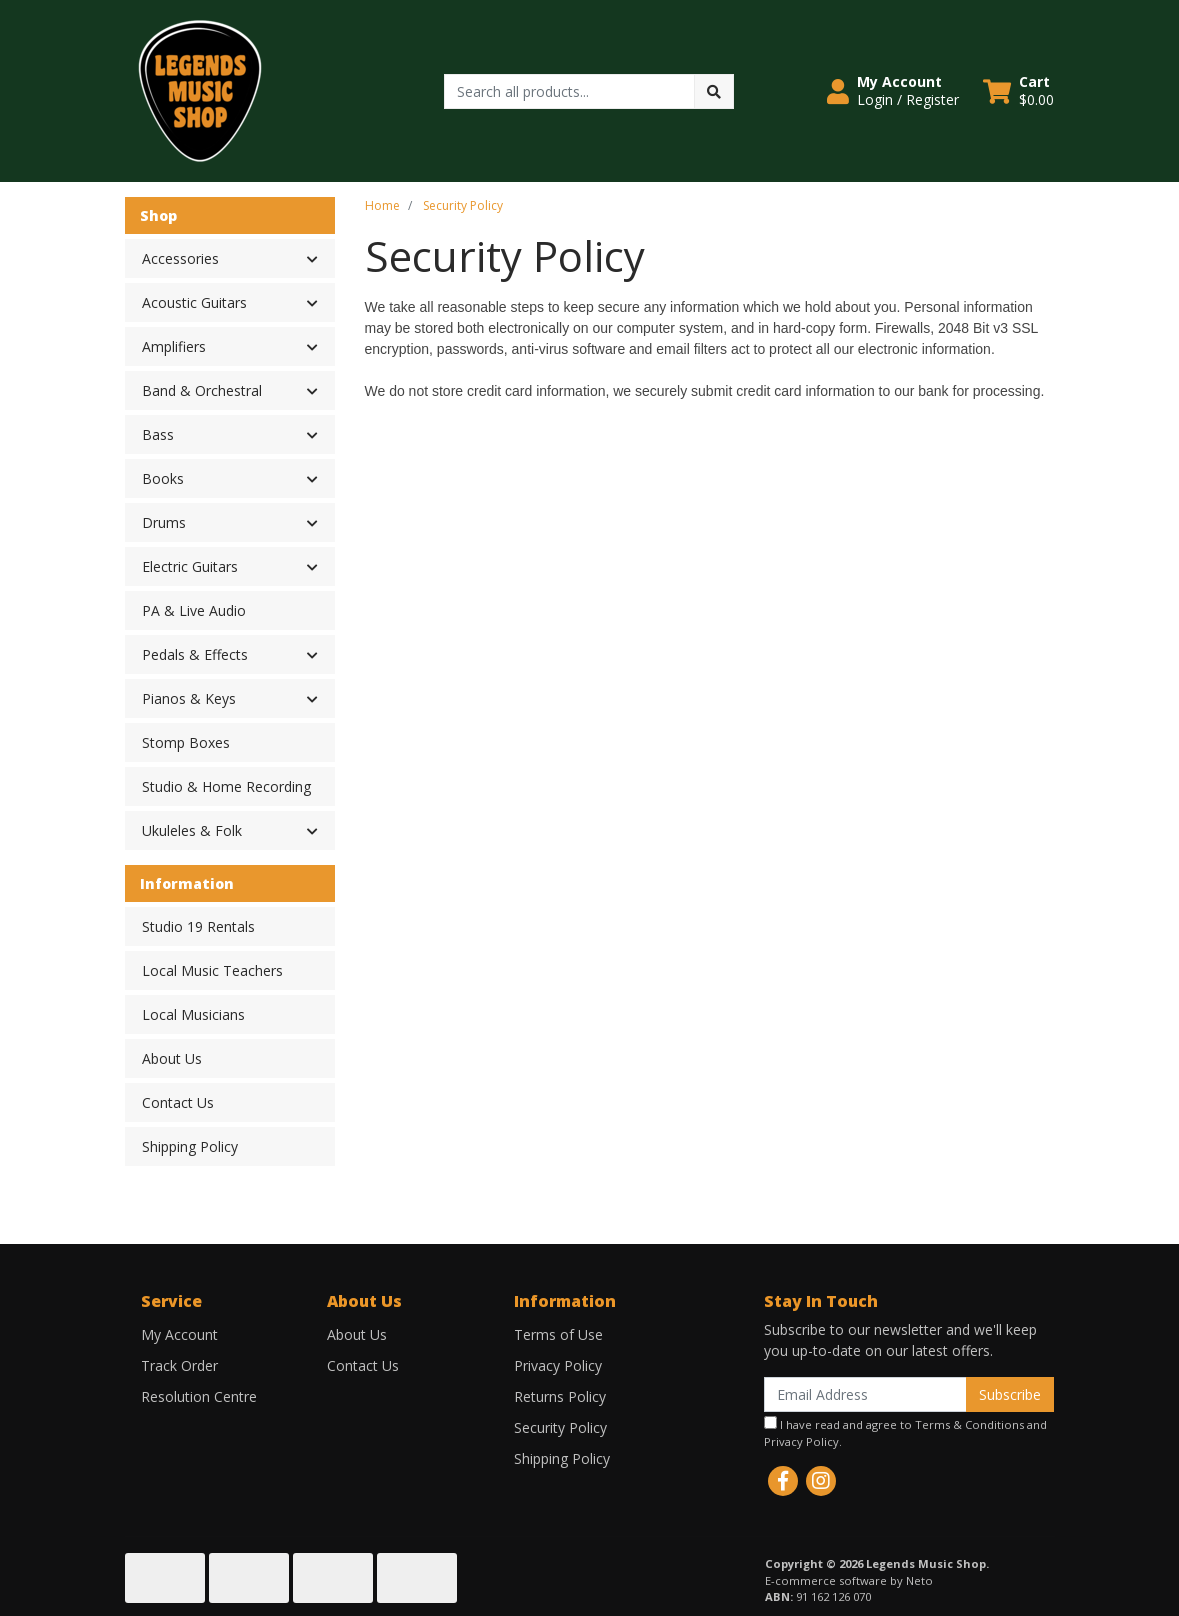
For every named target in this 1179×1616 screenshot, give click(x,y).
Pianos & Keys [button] (189, 698)
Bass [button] (158, 434)
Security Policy (560, 1427)
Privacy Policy (558, 1365)
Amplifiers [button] (174, 346)
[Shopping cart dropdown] (1018, 91)
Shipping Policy (190, 1146)
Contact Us (178, 1102)
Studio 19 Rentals (198, 926)
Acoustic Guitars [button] (194, 302)
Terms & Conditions (969, 1424)
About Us (172, 1058)
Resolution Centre (199, 1396)
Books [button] (163, 478)
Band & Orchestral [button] (202, 390)
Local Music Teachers (212, 970)
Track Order (179, 1365)
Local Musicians (193, 1014)
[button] (893, 91)
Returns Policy (560, 1396)
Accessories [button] (180, 258)
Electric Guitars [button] (190, 566)
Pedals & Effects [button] (195, 654)
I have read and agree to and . (905, 1432)
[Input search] (569, 91)
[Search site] (714, 91)
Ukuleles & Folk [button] (192, 830)
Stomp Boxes (186, 742)
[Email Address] (865, 1394)
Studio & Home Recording (226, 786)
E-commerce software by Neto (849, 1580)
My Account (179, 1334)
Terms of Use (558, 1334)
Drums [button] (164, 522)
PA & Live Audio (194, 610)
